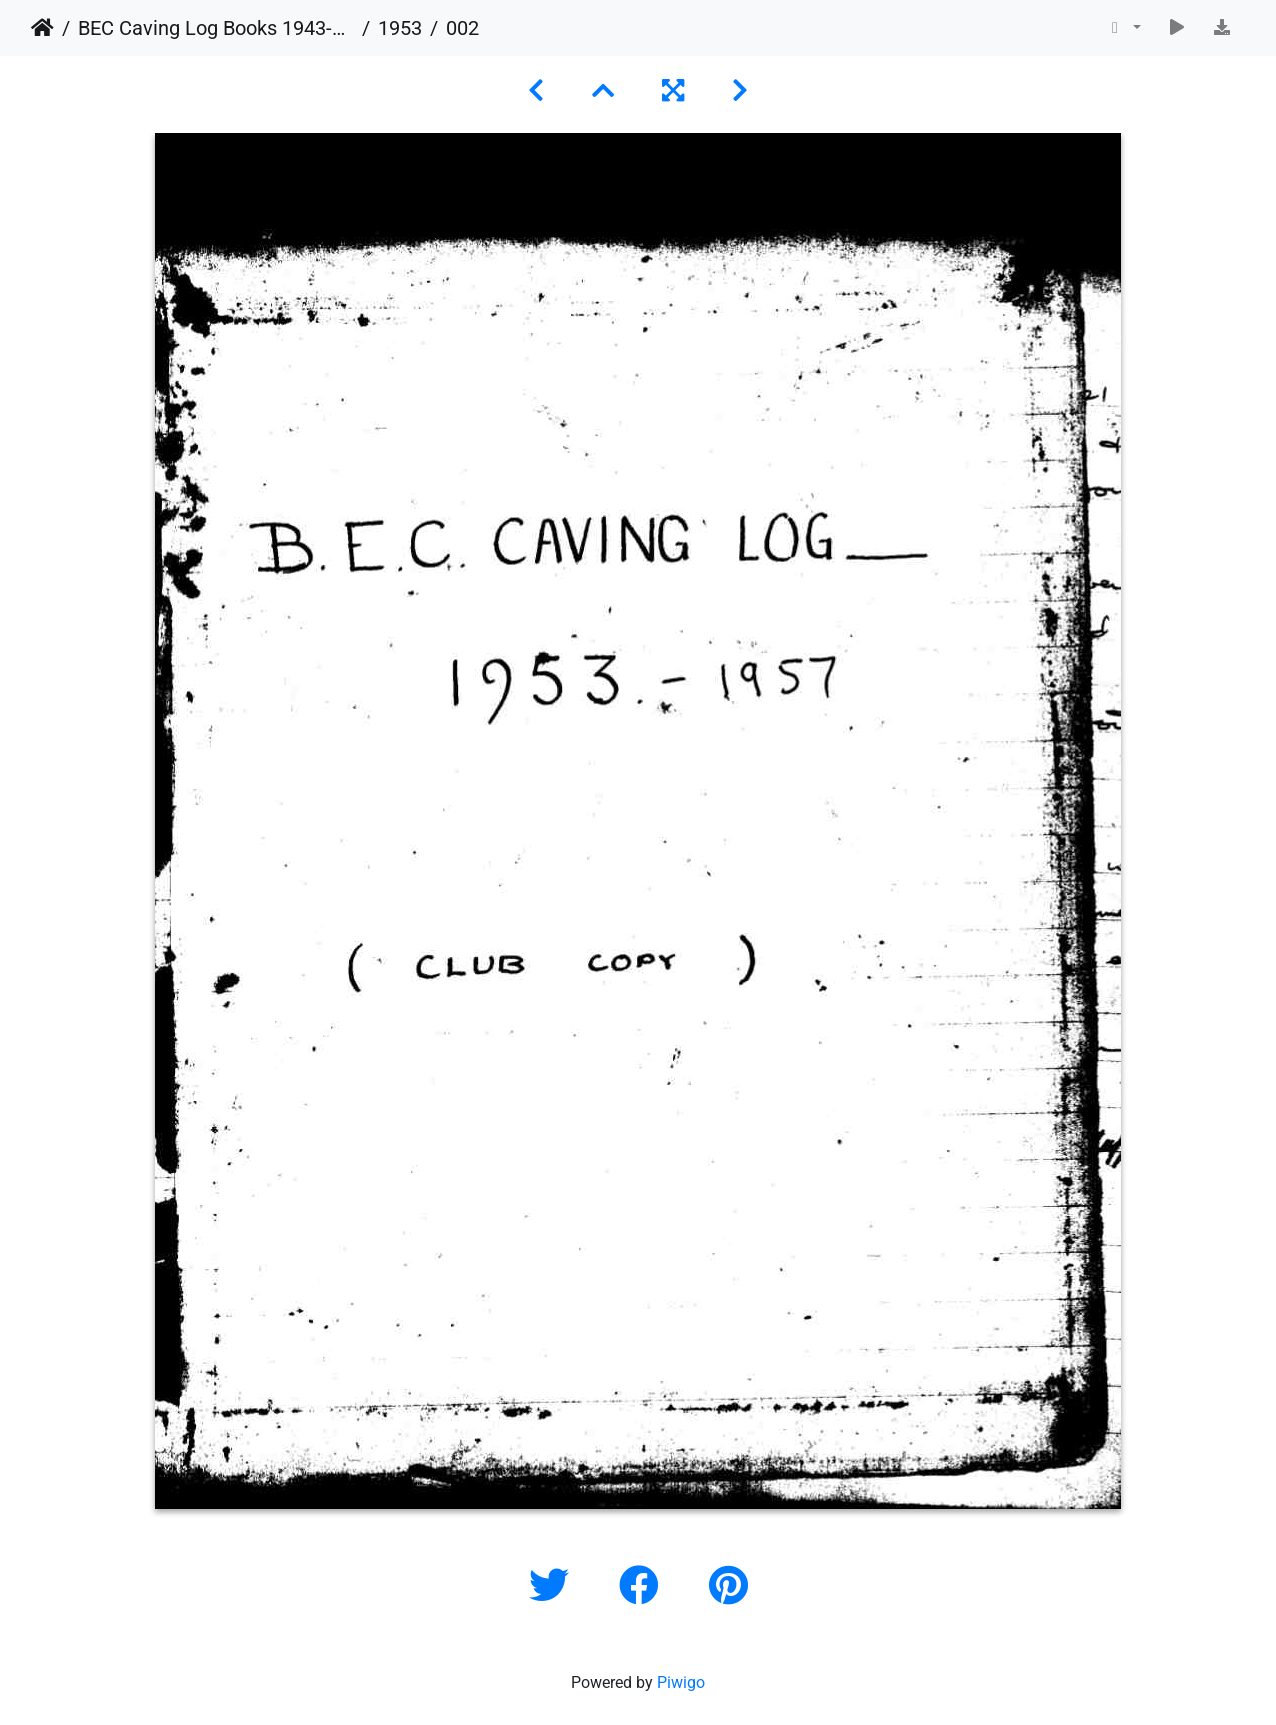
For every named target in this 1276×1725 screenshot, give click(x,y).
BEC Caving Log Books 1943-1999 (216, 28)
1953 (400, 28)
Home (42, 28)
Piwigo (681, 1682)
